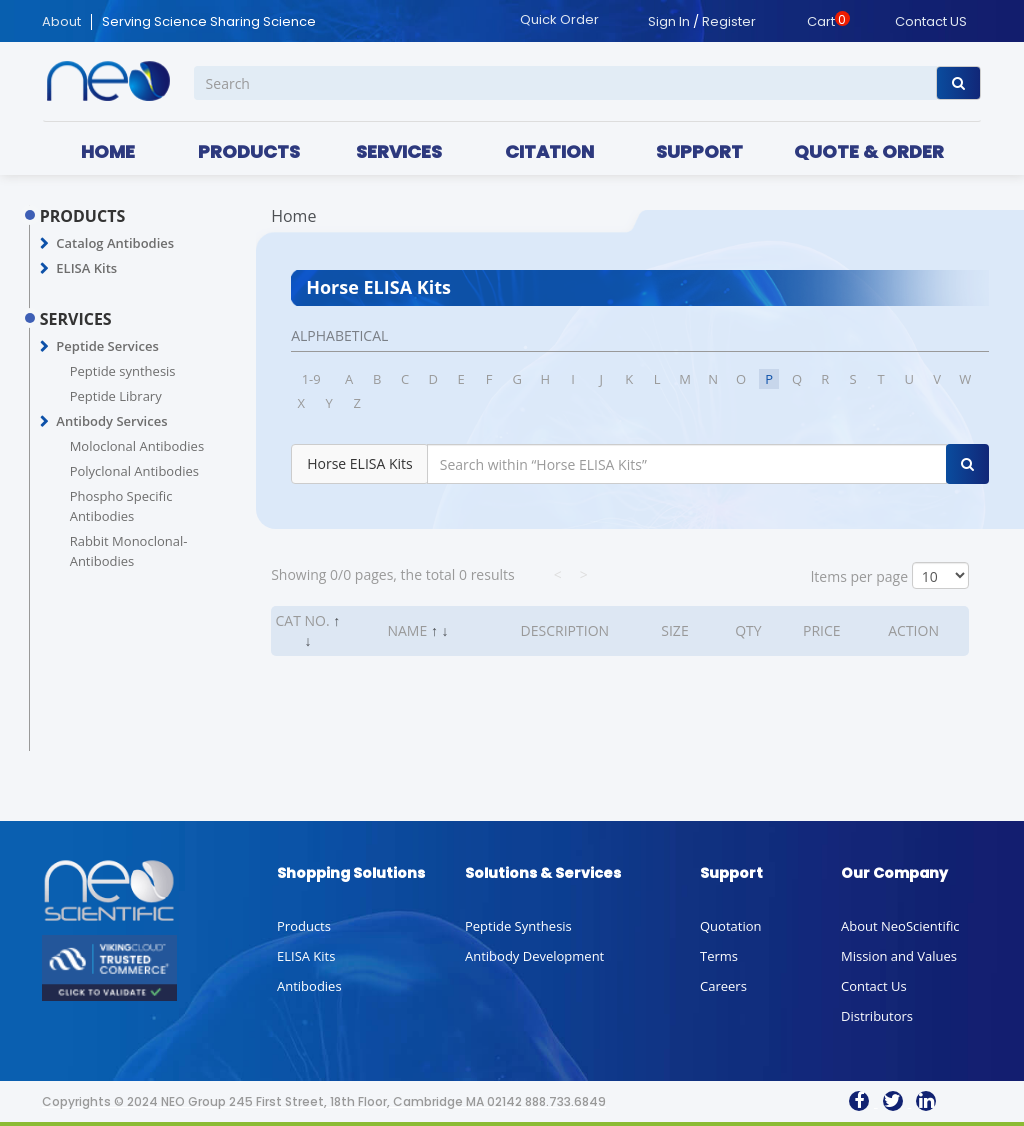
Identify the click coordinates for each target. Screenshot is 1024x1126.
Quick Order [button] (559, 19)
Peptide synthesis (123, 371)
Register (729, 21)
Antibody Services (111, 421)
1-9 (311, 379)
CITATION (549, 151)
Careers (723, 986)
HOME (108, 151)
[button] (44, 244)
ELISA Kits (86, 268)
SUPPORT (699, 151)
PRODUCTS (249, 151)
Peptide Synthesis (518, 926)
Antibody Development (534, 956)
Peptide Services (107, 346)
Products (304, 926)
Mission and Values (899, 956)
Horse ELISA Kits (360, 463)
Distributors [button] (877, 1016)
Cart (821, 21)
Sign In (669, 21)
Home (293, 216)
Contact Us (874, 986)
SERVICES (399, 151)
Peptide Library (116, 396)
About (61, 22)
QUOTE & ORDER (869, 151)
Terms (719, 956)
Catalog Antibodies (115, 243)
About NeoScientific (900, 926)
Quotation (730, 926)
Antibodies (309, 986)
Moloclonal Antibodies (137, 446)
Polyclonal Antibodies (134, 471)
